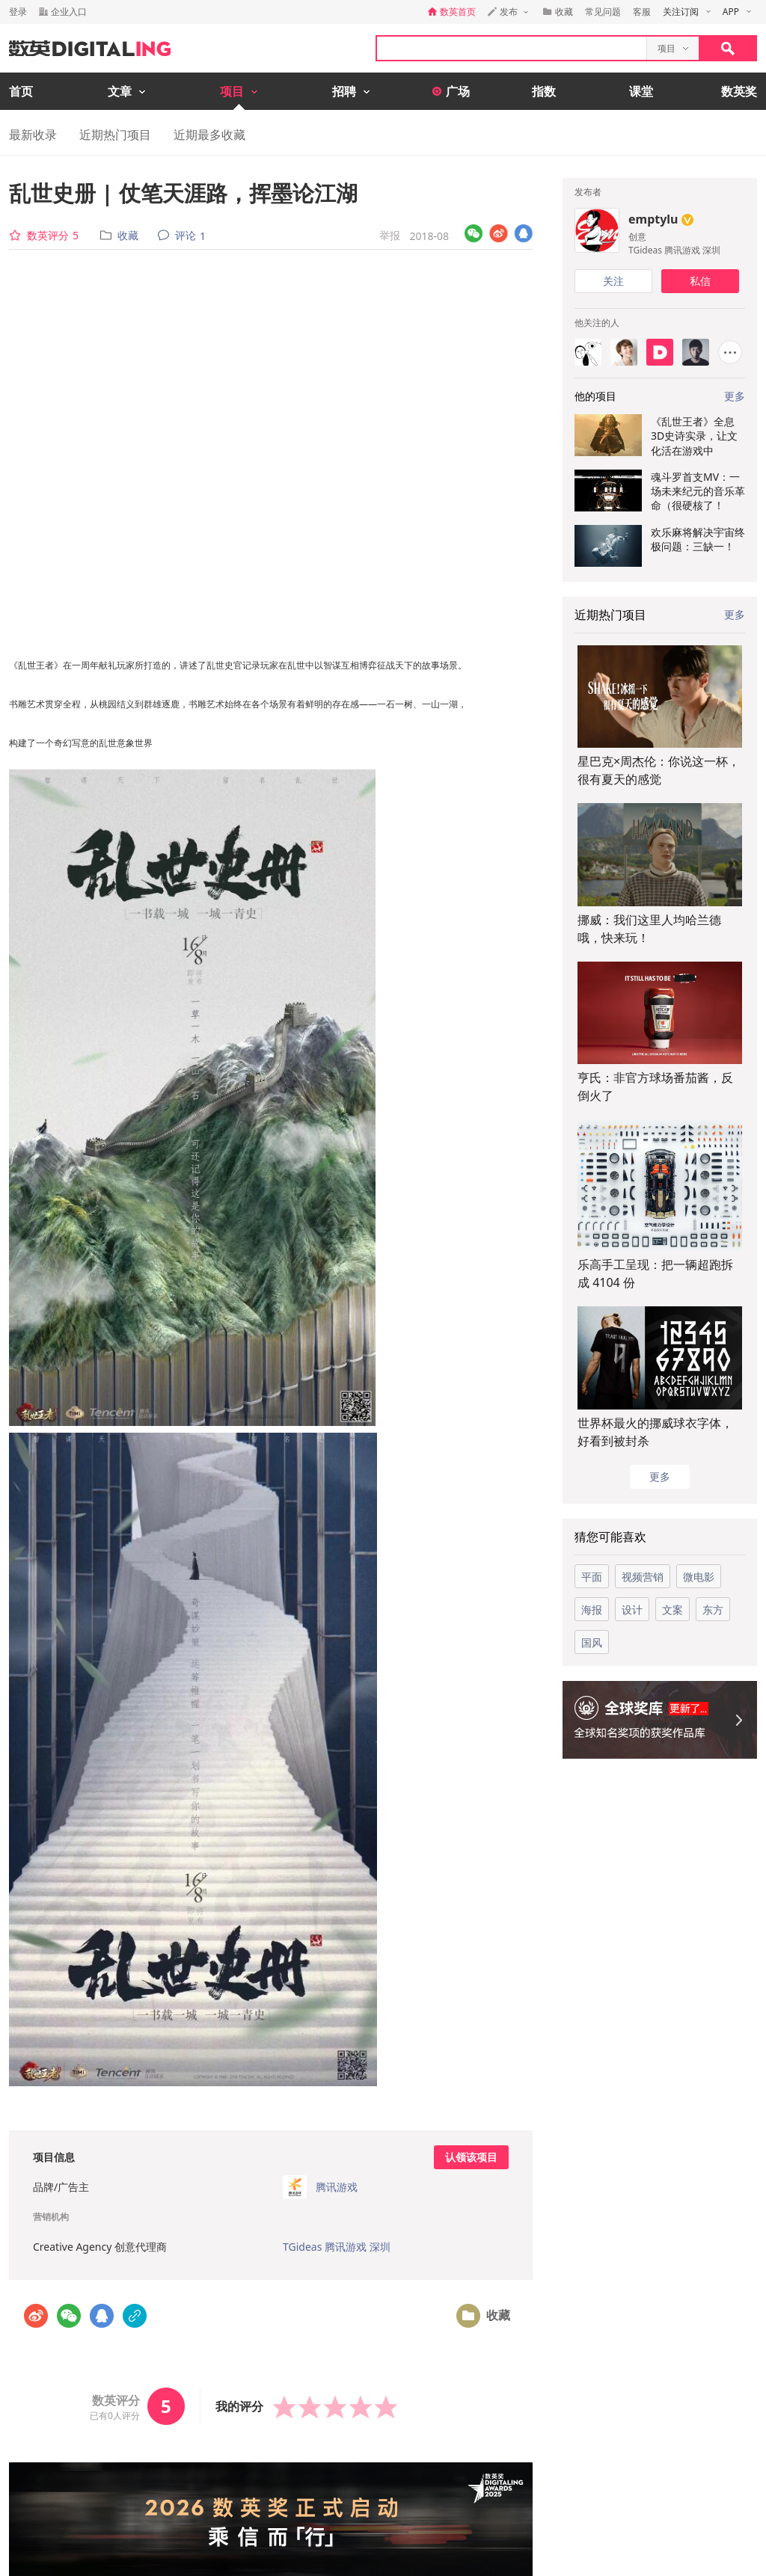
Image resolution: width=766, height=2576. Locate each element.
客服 (642, 11)
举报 (389, 235)
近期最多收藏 (209, 134)
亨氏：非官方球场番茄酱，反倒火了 (655, 1086)
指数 (544, 91)
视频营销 (643, 1577)
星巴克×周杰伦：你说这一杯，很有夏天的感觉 (658, 770)
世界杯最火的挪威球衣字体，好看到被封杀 (655, 1432)
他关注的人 (596, 322)
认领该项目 (471, 2157)
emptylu (653, 219)
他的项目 (595, 396)
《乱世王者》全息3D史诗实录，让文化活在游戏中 (694, 436)
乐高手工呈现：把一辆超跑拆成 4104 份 (655, 1273)
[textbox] (511, 48)
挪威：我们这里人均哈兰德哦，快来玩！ (649, 929)
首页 (21, 91)
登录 (18, 11)
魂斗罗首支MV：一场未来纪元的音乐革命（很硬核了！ (698, 491)
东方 (712, 1609)
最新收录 (33, 134)
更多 (734, 614)
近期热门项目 (115, 134)
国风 (591, 1642)
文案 (672, 1609)
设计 (632, 1609)
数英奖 (739, 91)
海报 (591, 1609)
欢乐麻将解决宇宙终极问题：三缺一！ (698, 539)
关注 (613, 281)
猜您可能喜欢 (610, 1536)
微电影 (698, 1577)
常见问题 (603, 11)
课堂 (641, 91)
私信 (700, 281)
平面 (591, 1577)
